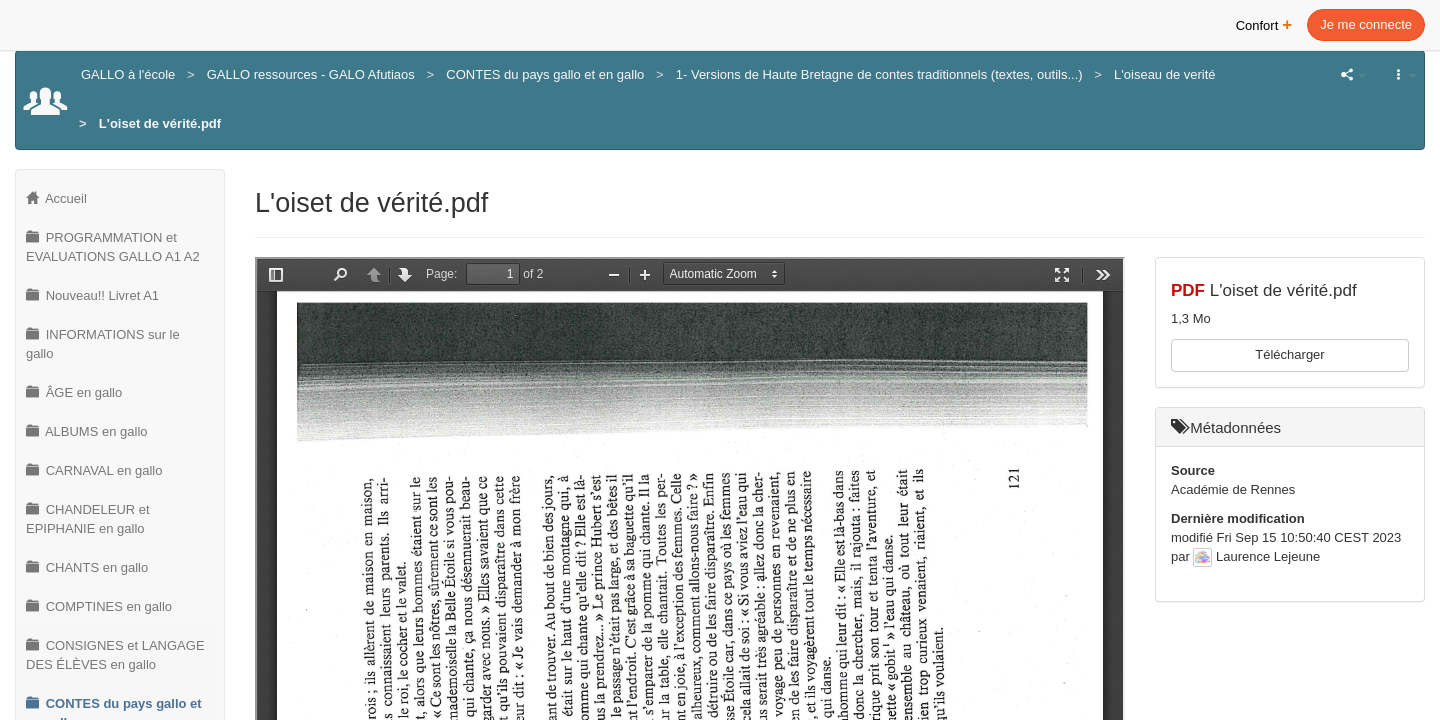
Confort (1264, 23)
